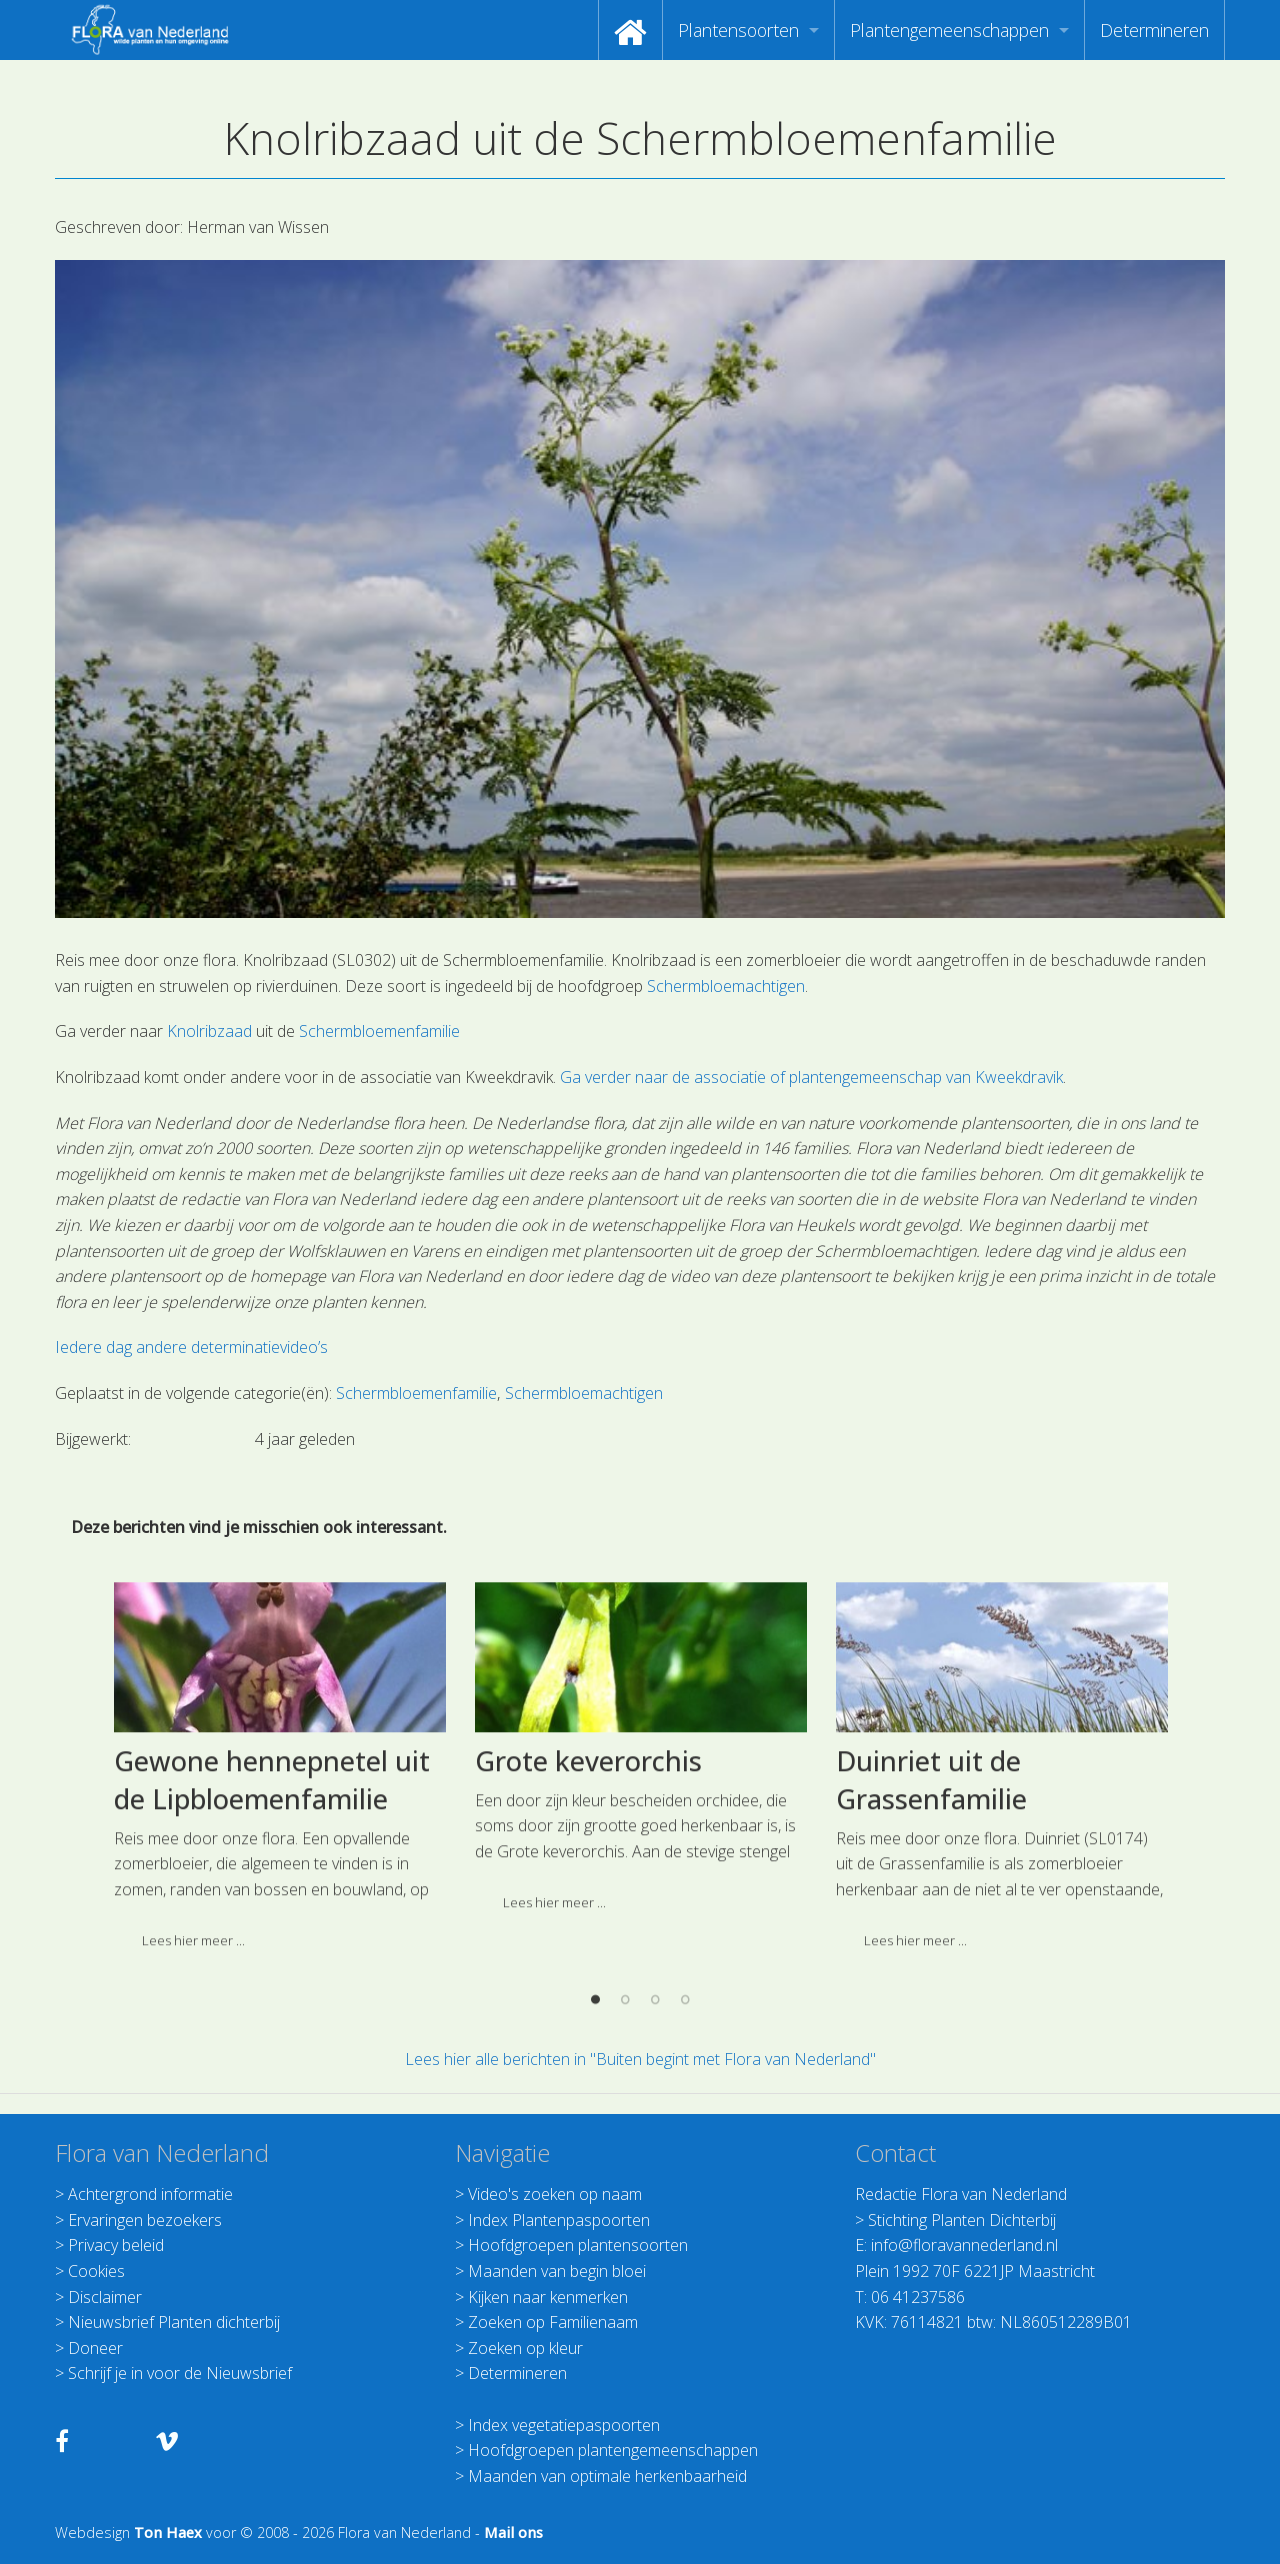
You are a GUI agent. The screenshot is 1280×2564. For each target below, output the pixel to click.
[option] (279, 1944)
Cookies (96, 2271)
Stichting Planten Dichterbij (962, 2220)
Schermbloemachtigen (726, 986)
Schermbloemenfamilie (379, 1031)
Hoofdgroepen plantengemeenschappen (613, 2450)
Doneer (95, 2348)
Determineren (1154, 30)
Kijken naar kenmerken (548, 2297)
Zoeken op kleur (525, 2348)
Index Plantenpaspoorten (559, 2220)
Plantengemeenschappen (949, 30)
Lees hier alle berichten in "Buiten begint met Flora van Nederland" (640, 2059)
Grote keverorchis (588, 1931)
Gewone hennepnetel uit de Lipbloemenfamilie (272, 1950)
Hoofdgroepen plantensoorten (578, 2245)
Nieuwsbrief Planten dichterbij (174, 2322)
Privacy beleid (116, 2245)
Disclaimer (105, 2297)
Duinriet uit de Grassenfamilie (931, 1950)
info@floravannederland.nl (964, 2245)
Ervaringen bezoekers (145, 2220)
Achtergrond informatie (150, 2194)
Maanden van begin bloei (557, 2271)
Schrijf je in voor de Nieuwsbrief (180, 2373)
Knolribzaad (209, 1031)
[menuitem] (630, 30)
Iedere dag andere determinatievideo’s (191, 1347)
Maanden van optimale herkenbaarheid (607, 2476)
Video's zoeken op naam (555, 2194)
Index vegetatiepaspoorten (564, 2425)
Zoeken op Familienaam (553, 2322)
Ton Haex (168, 2532)
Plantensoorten (738, 30)
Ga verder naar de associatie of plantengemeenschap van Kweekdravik (811, 1077)
